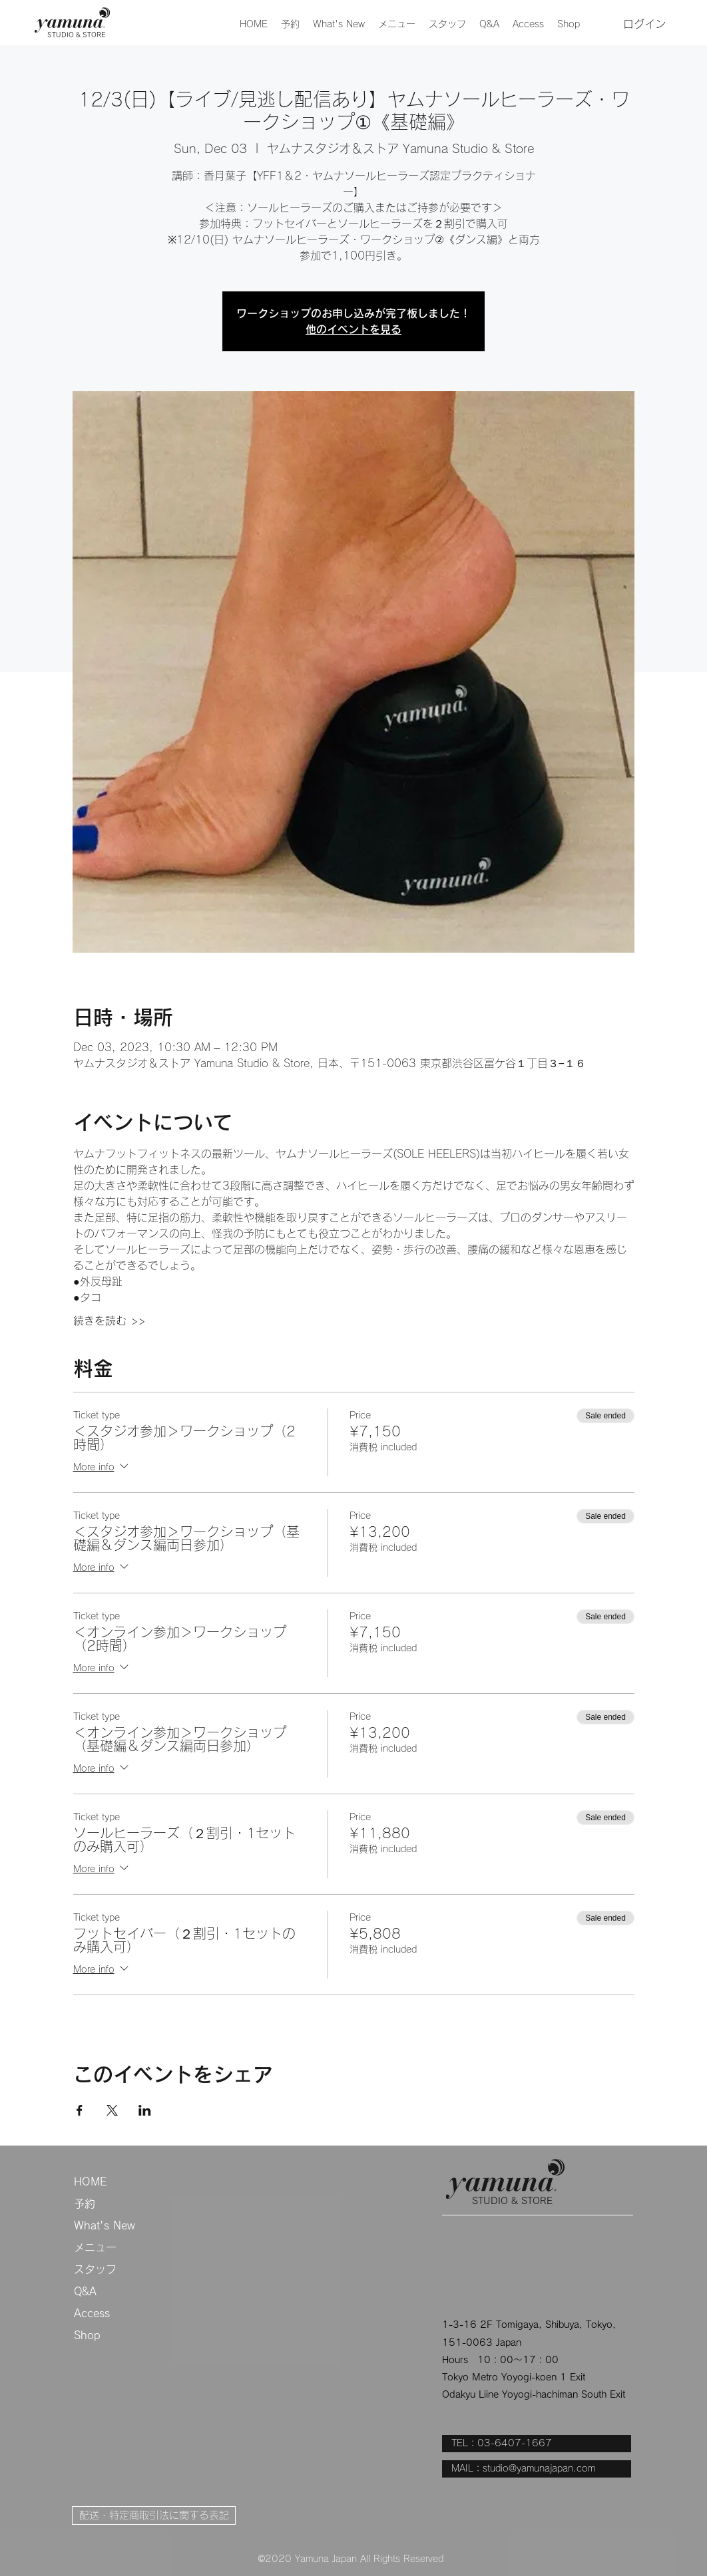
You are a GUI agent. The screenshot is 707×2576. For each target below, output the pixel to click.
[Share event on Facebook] (79, 2110)
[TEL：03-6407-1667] (536, 2443)
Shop (87, 2335)
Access (92, 2313)
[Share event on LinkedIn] (144, 2110)
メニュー (95, 2247)
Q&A (85, 2291)
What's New (104, 2225)
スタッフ (95, 2269)
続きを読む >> (109, 1320)
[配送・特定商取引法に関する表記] (154, 2515)
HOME (90, 2181)
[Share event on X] (112, 2110)
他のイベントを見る (353, 329)
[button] (396, 24)
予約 (84, 2203)
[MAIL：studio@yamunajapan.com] (536, 2469)
